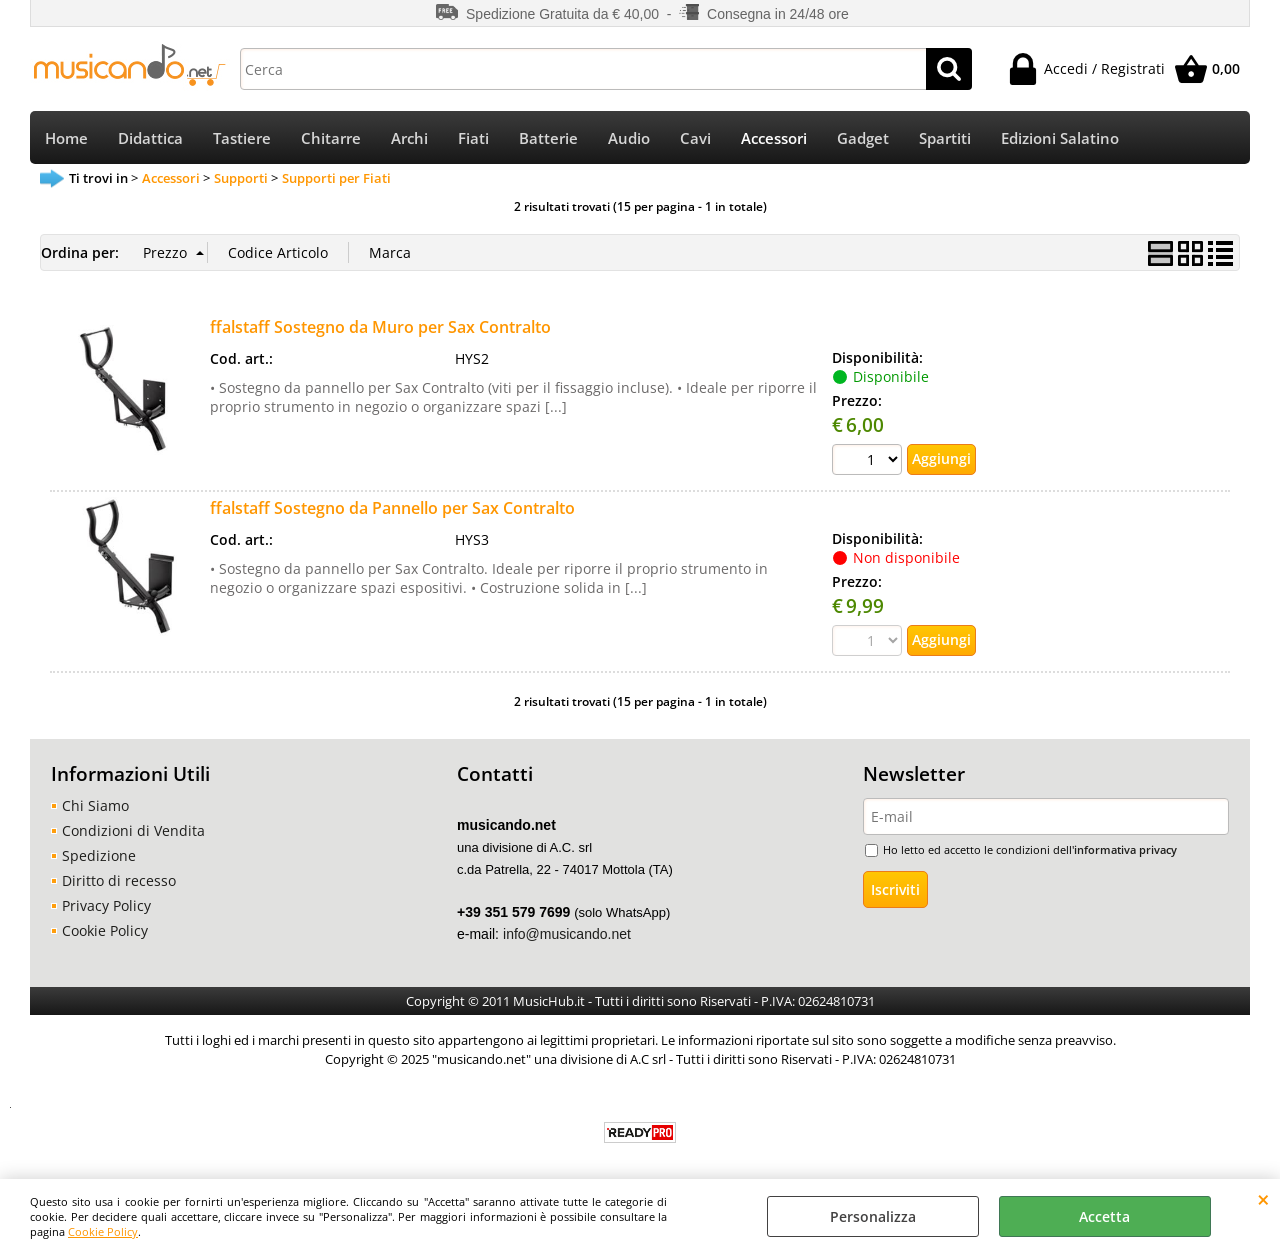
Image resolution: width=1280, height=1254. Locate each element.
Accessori (774, 139)
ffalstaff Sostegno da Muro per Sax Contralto (380, 329)
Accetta (1104, 1216)
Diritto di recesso (119, 883)
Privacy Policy (106, 908)
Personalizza (873, 1216)
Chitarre (331, 139)
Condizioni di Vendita (133, 833)
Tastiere (242, 139)
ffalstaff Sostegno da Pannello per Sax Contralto (392, 511)
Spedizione (99, 858)
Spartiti (945, 139)
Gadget (863, 139)
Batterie (548, 139)
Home (66, 139)
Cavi (695, 139)
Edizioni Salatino (1060, 139)
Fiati (473, 139)
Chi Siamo (95, 808)
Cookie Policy (103, 1231)
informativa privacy (1125, 852)
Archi (409, 139)
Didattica (150, 139)
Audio (629, 139)
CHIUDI (1263, 1199)
